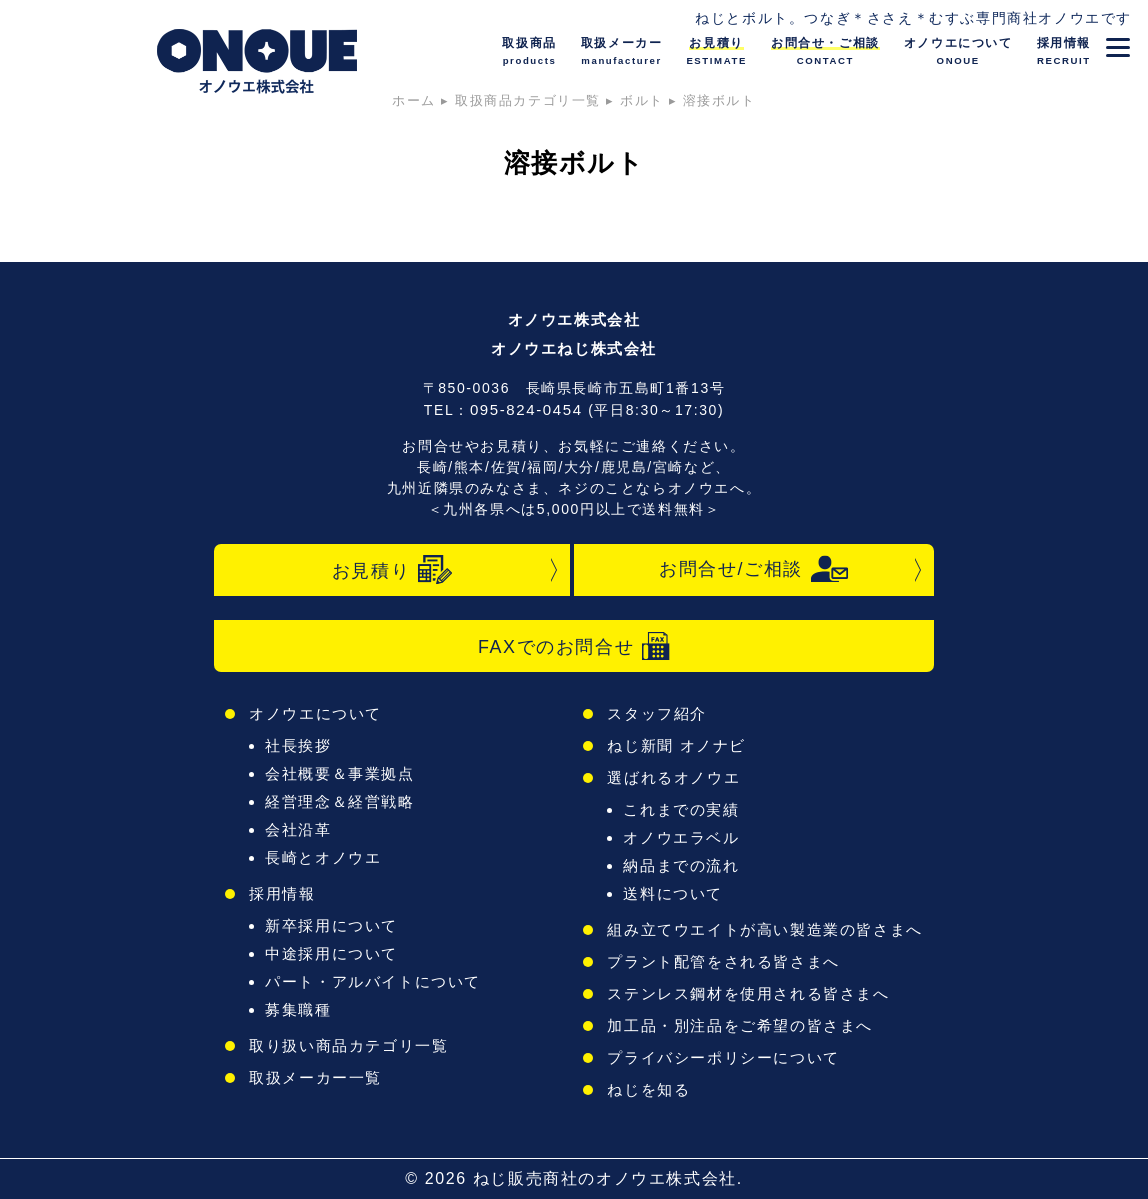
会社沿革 (298, 829)
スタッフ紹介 (657, 713)
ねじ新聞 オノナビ (676, 745)
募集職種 (298, 1009)
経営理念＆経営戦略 (339, 801)
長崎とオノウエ (323, 857)
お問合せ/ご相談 (754, 569)
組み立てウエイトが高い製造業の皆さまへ (764, 929)
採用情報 (282, 893)
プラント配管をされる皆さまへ (723, 961)
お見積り (392, 570)
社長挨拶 (298, 745)
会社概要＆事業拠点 (339, 773)
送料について (673, 893)
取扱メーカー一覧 (315, 1077)
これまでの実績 (681, 809)
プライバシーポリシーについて (723, 1057)
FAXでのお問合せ (574, 645)
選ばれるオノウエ (673, 777)
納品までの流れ (681, 865)
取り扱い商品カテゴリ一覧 (348, 1045)
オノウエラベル (681, 837)
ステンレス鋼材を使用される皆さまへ (748, 993)
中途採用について (331, 953)
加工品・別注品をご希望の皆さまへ (740, 1025)
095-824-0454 (526, 409)
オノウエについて (315, 713)
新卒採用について (331, 925)
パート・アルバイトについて (373, 981)
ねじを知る (648, 1089)
